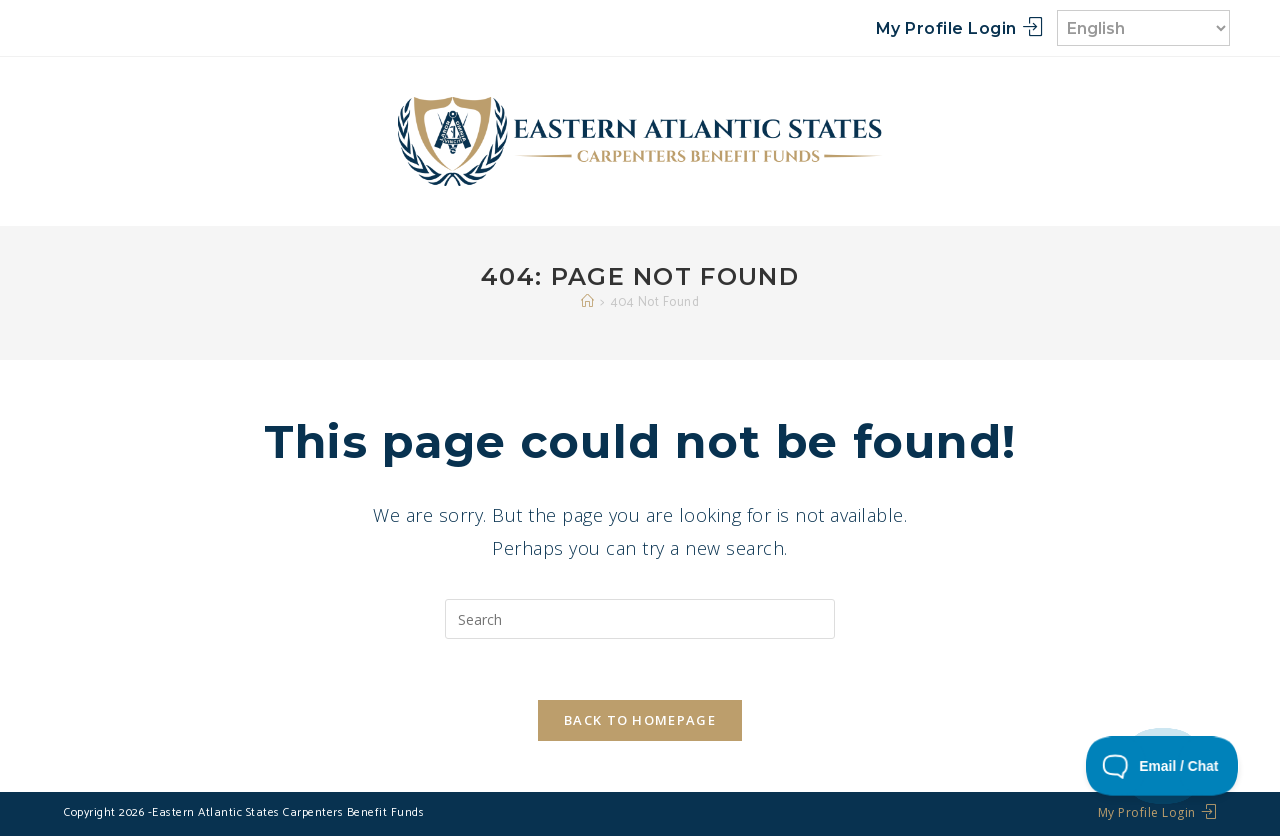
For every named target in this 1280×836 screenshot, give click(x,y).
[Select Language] (1143, 28)
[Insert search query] (640, 619)
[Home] (588, 302)
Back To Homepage (640, 720)
